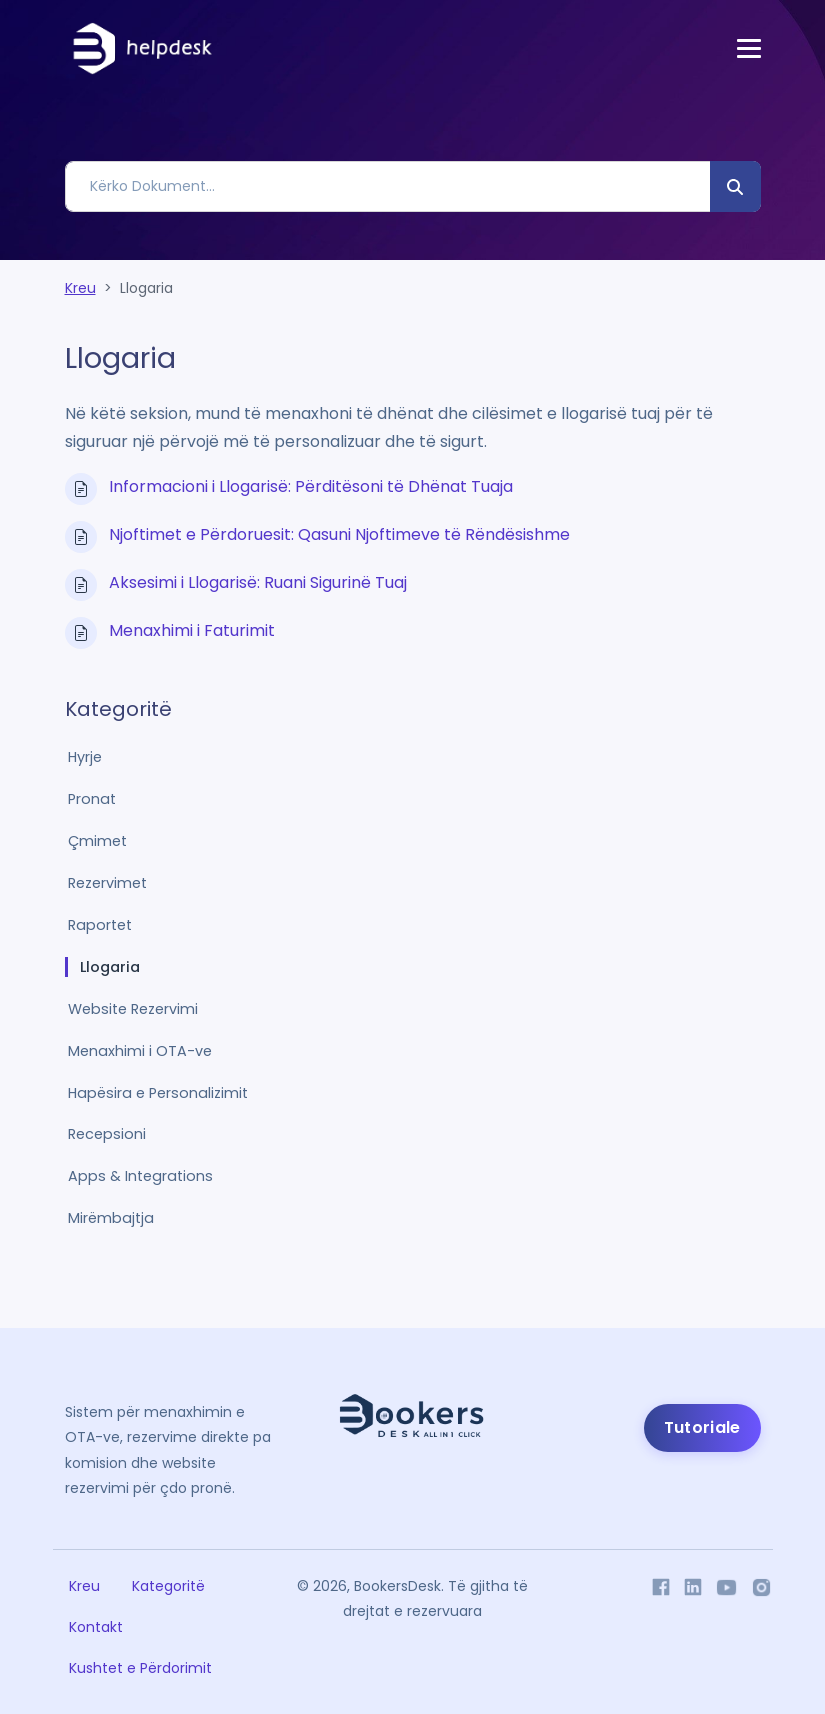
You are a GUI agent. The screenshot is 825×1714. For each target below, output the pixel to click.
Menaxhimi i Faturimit (192, 630)
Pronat (92, 799)
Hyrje (85, 757)
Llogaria (110, 967)
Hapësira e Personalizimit (158, 1093)
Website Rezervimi (133, 1009)
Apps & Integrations (140, 1176)
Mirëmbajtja (111, 1218)
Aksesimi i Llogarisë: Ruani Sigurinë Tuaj (258, 582)
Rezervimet (107, 883)
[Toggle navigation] (749, 48)
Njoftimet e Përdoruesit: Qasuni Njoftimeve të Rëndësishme (339, 534)
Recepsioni (107, 1134)
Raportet (100, 925)
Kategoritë (168, 1586)
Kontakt (96, 1627)
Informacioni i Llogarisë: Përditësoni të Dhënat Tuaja (311, 486)
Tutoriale (702, 1427)
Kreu (80, 288)
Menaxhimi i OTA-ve (140, 1051)
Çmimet (97, 841)
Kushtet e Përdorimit (140, 1668)
